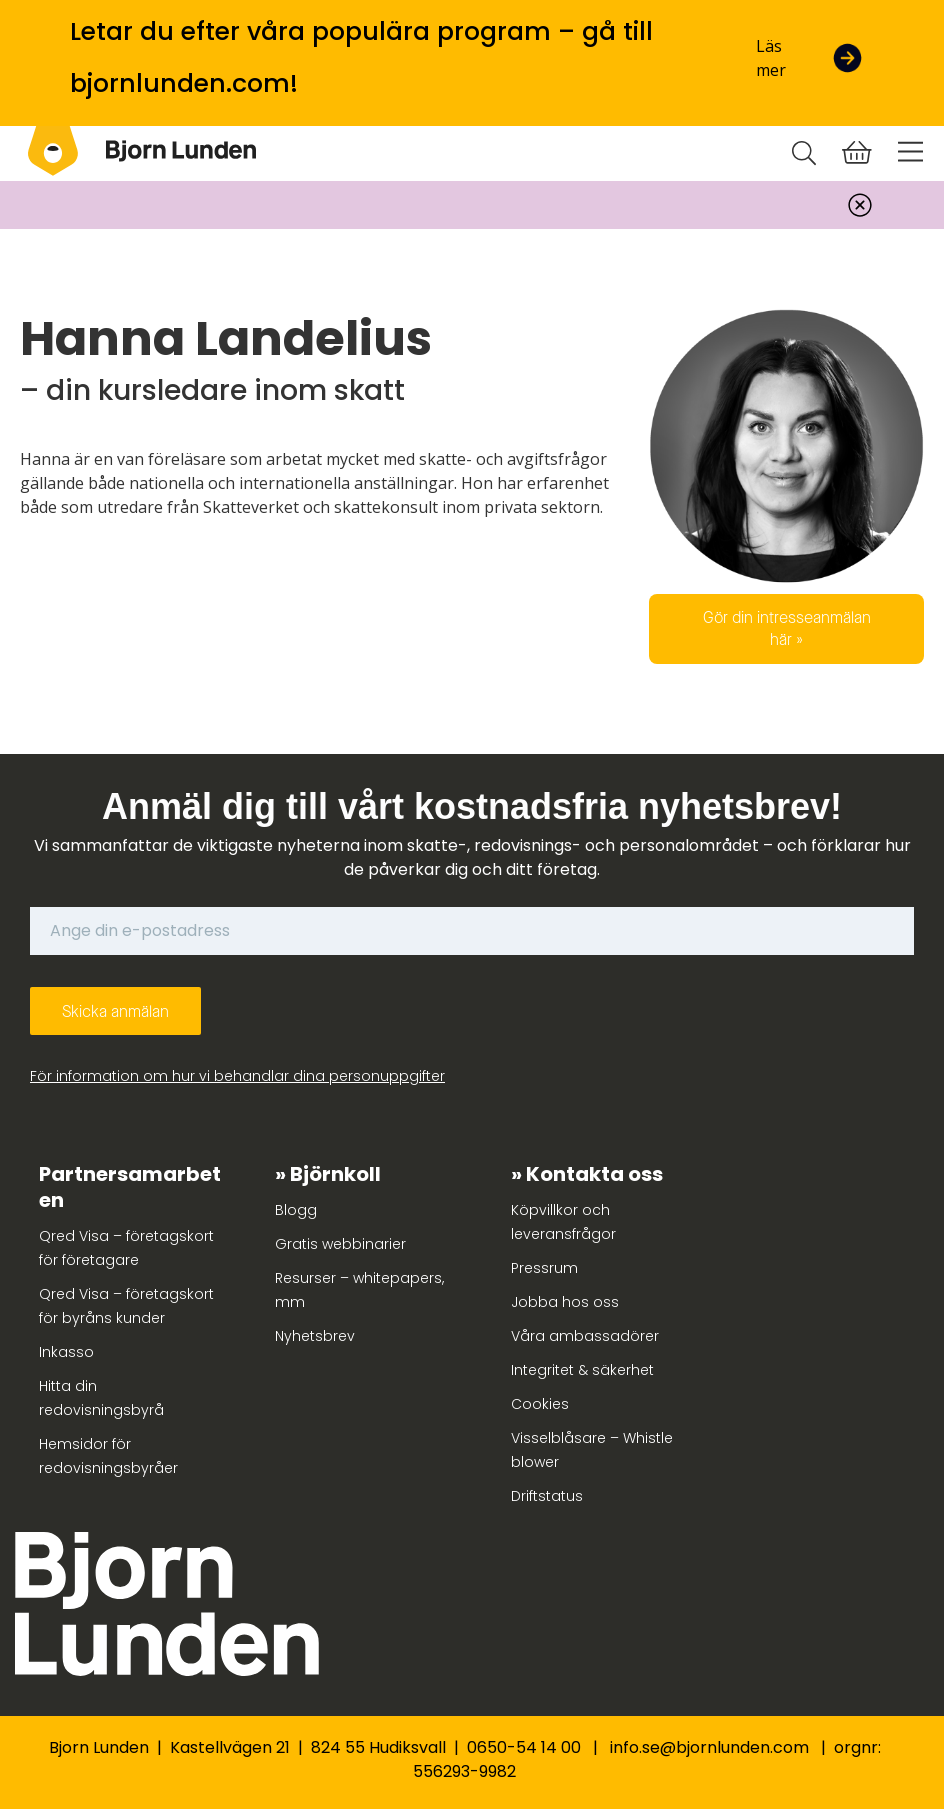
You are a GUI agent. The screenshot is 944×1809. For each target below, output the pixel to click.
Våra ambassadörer (585, 1336)
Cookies (540, 1404)
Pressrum (544, 1268)
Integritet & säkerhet (582, 1370)
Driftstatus (547, 1496)
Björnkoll (335, 1174)
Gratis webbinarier (340, 1244)
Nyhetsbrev (315, 1336)
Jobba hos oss (565, 1302)
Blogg (296, 1210)
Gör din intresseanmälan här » (787, 628)
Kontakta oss (594, 1174)
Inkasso (66, 1352)
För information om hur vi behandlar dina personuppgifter (237, 1076)
